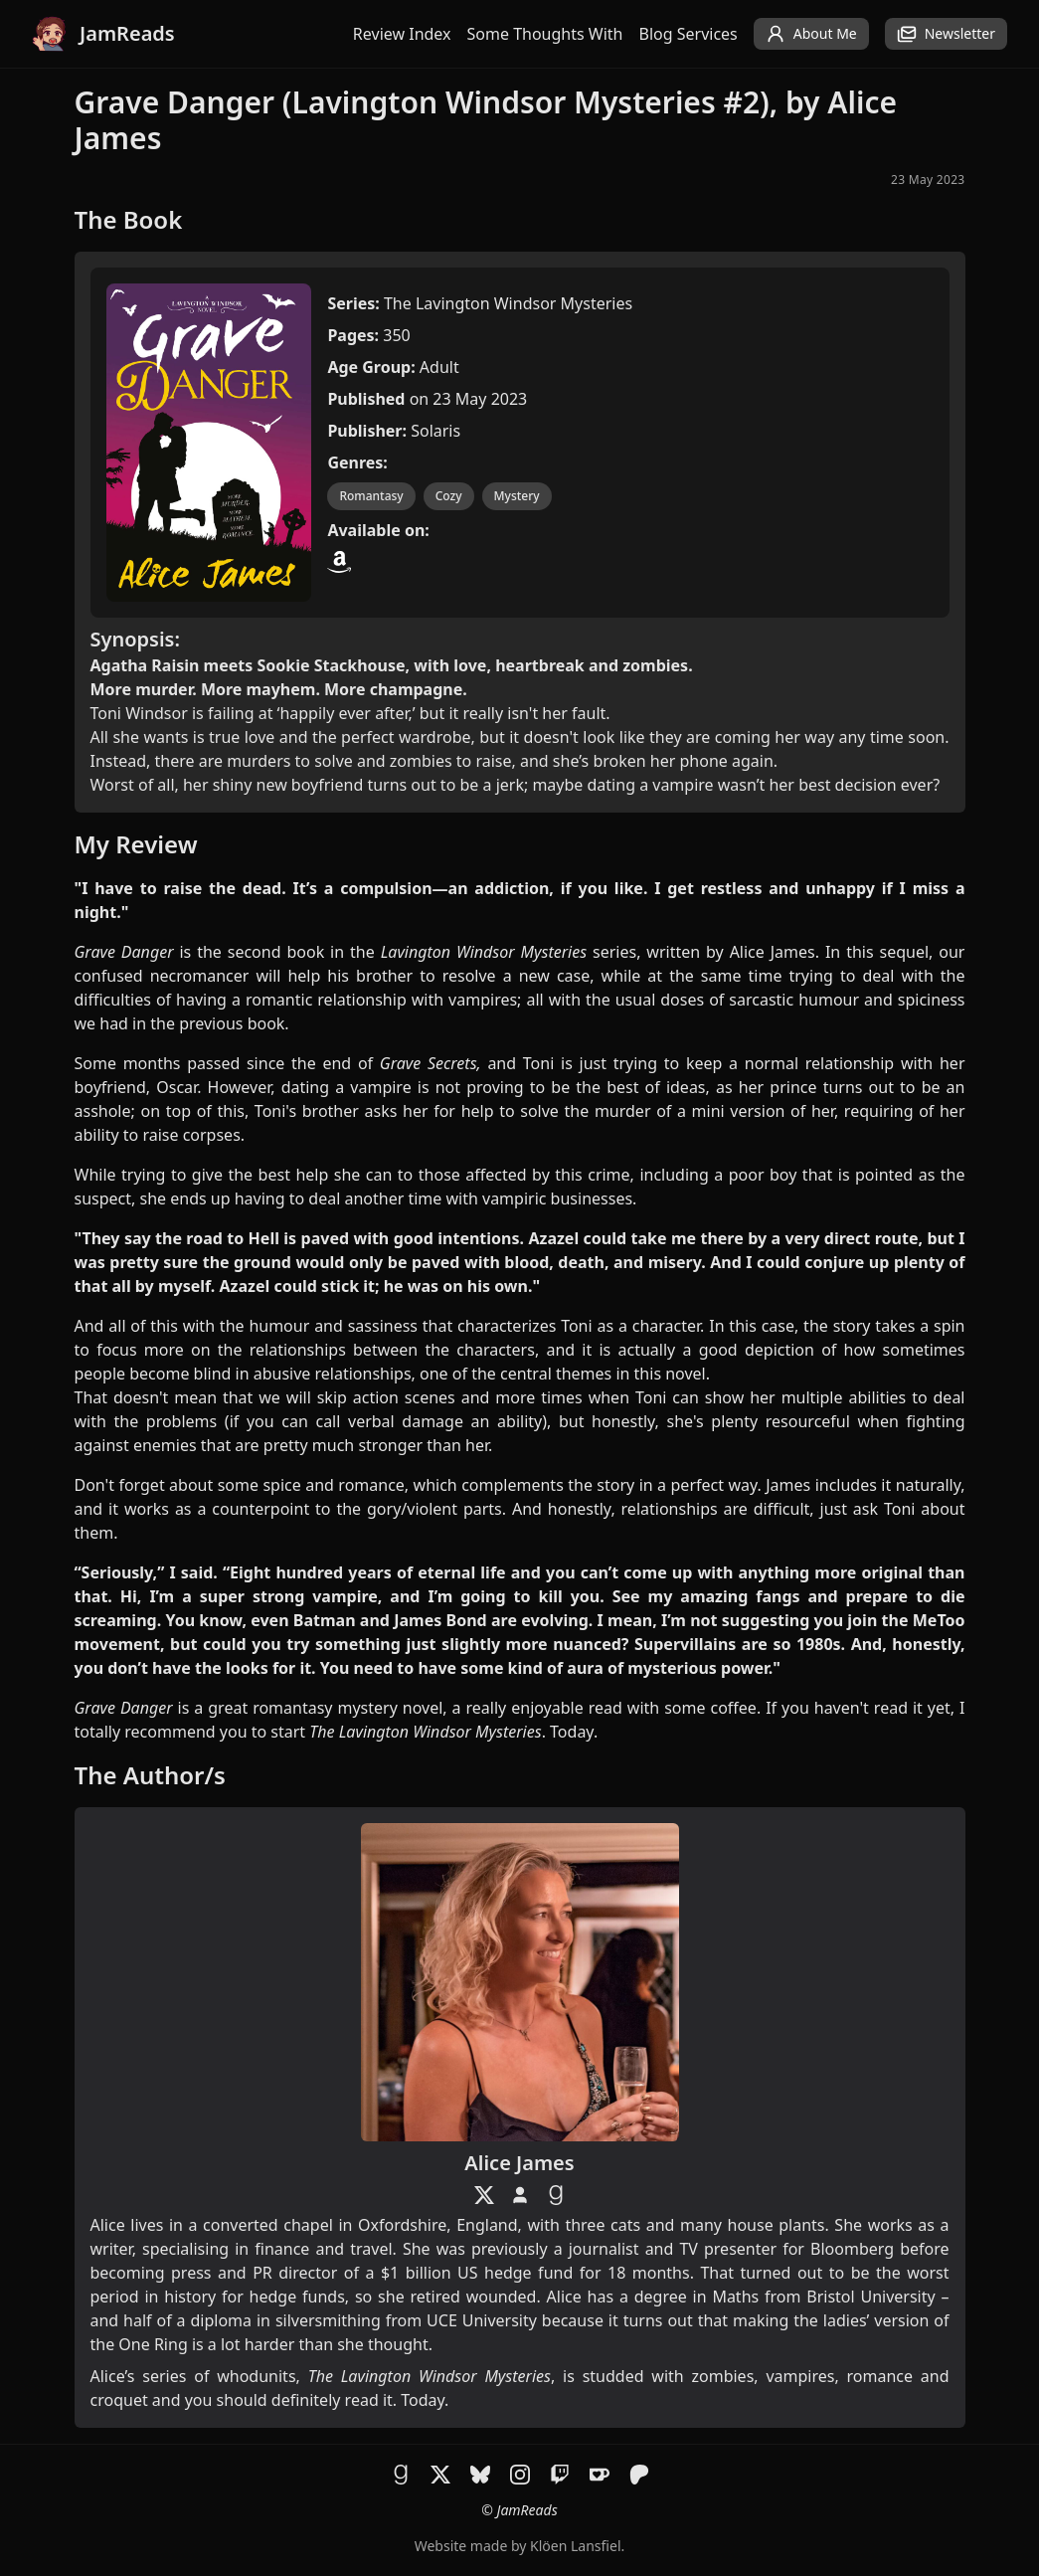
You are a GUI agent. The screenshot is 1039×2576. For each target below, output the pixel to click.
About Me (811, 34)
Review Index (402, 34)
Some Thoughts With (545, 34)
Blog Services (688, 34)
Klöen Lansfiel (575, 2545)
